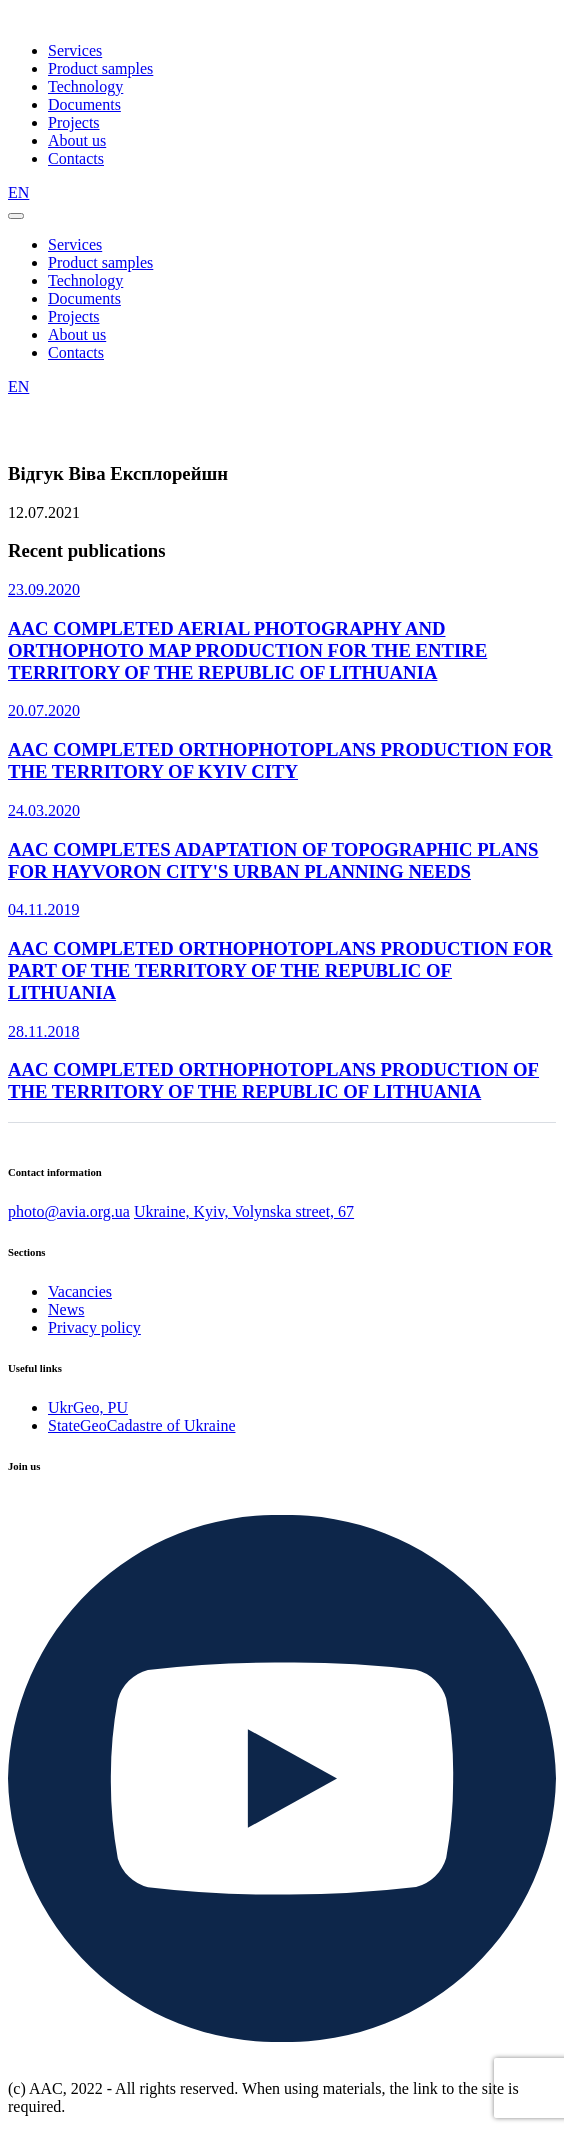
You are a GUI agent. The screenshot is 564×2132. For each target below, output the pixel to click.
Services (75, 50)
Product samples (100, 68)
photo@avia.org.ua (69, 1211)
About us (77, 140)
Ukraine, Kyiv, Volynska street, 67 (244, 1211)
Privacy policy (94, 1327)
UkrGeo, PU (88, 1407)
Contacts (76, 158)
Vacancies (80, 1291)
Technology (85, 86)
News (66, 1309)
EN (18, 192)
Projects (74, 122)
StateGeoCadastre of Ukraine (141, 1425)
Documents (84, 104)
